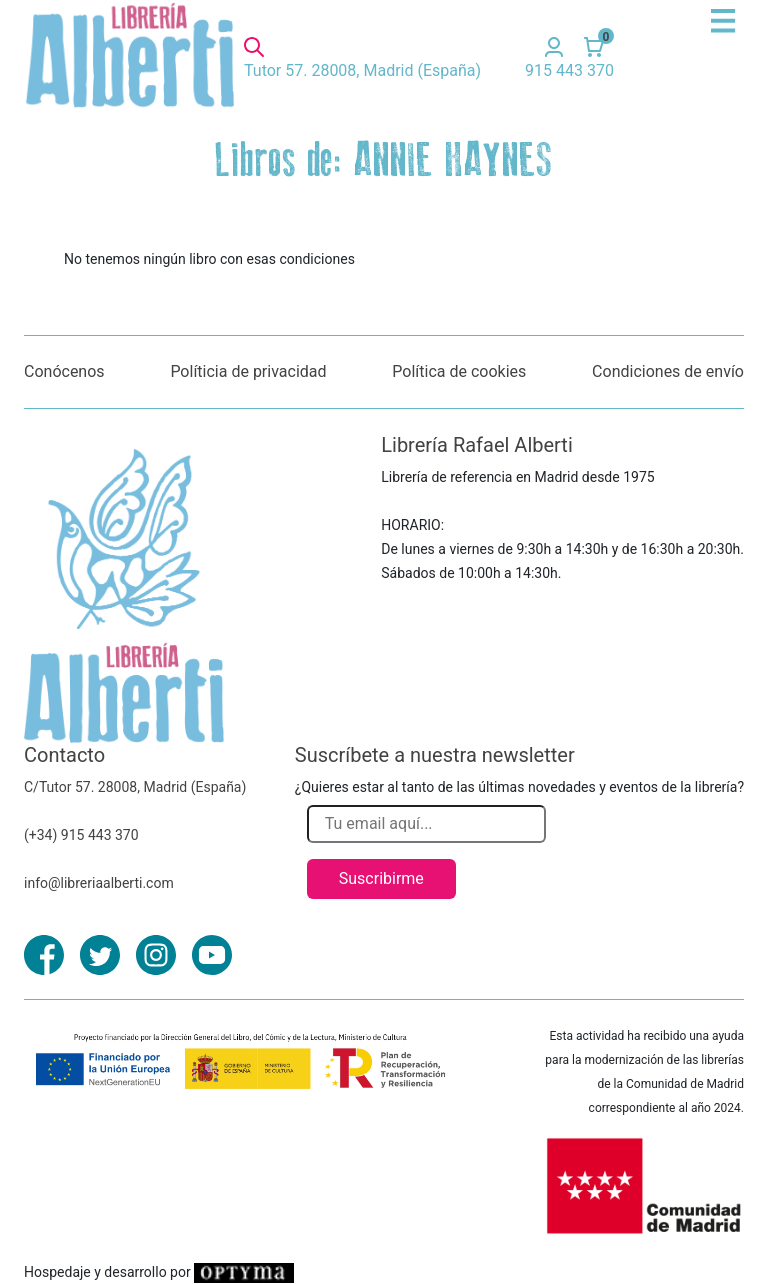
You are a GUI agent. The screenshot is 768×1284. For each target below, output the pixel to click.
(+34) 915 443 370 (81, 835)
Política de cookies (459, 371)
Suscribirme (381, 878)
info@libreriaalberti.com (99, 883)
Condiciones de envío (668, 371)
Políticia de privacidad (248, 371)
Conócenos (64, 371)
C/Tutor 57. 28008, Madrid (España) (135, 787)
